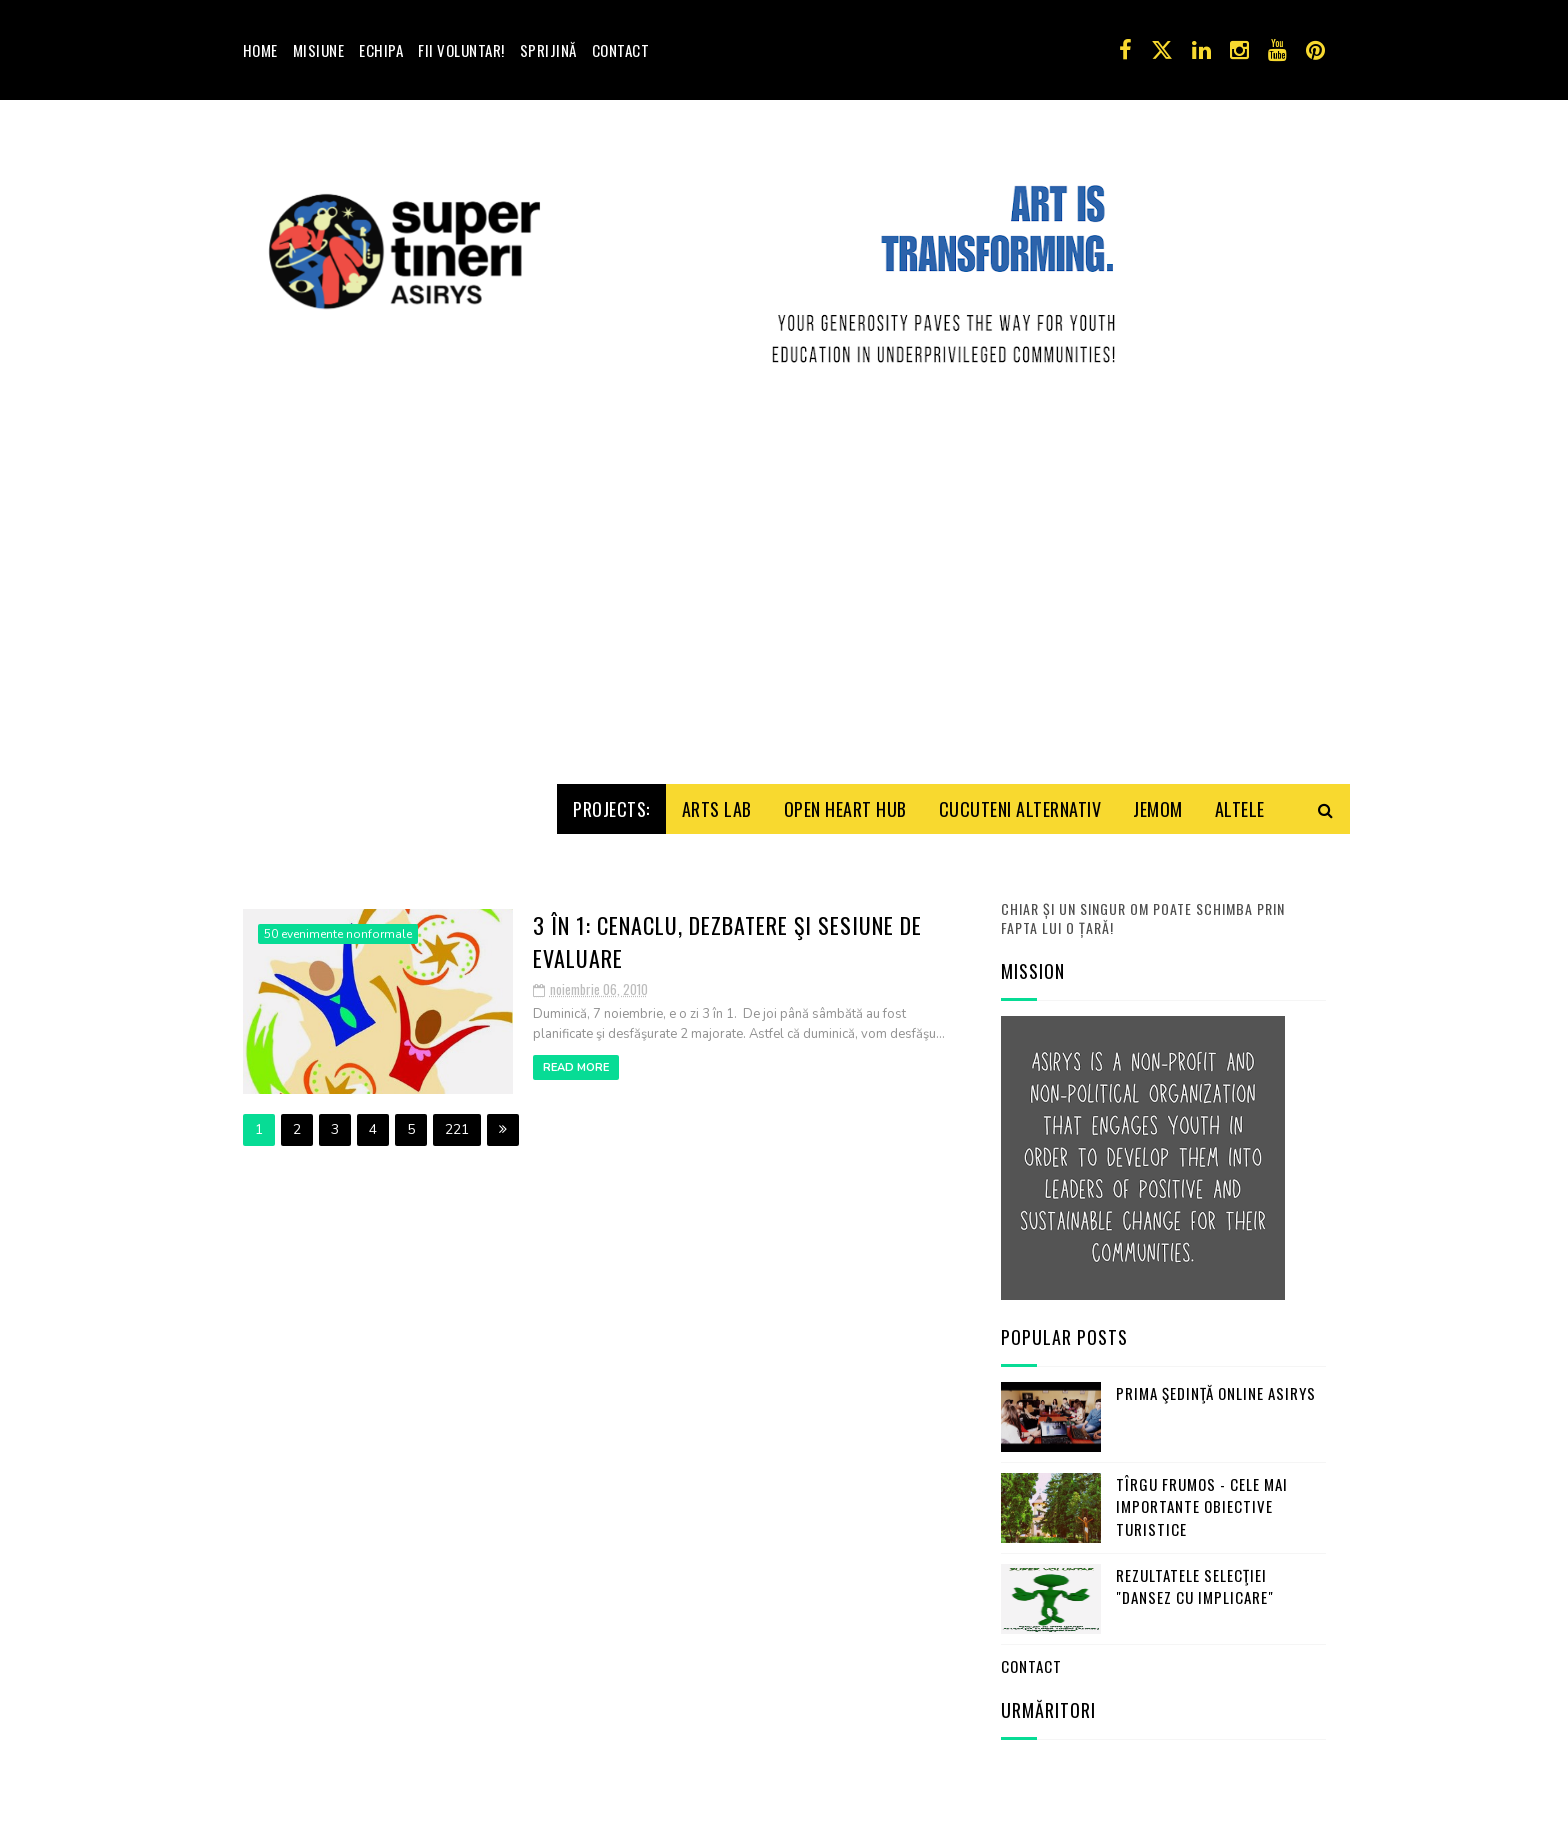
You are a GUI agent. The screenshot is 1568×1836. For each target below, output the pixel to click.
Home (260, 50)
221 (457, 982)
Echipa (381, 50)
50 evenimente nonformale (338, 787)
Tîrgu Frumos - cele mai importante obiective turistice (1202, 1359)
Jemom (1158, 662)
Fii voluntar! (461, 50)
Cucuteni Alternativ (1020, 662)
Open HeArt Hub (845, 662)
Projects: (611, 662)
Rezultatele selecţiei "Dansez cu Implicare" (1195, 1439)
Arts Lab (717, 662)
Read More (576, 920)
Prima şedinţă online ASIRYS (1216, 1246)
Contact (621, 50)
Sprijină (548, 50)
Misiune (319, 50)
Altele (1240, 662)
